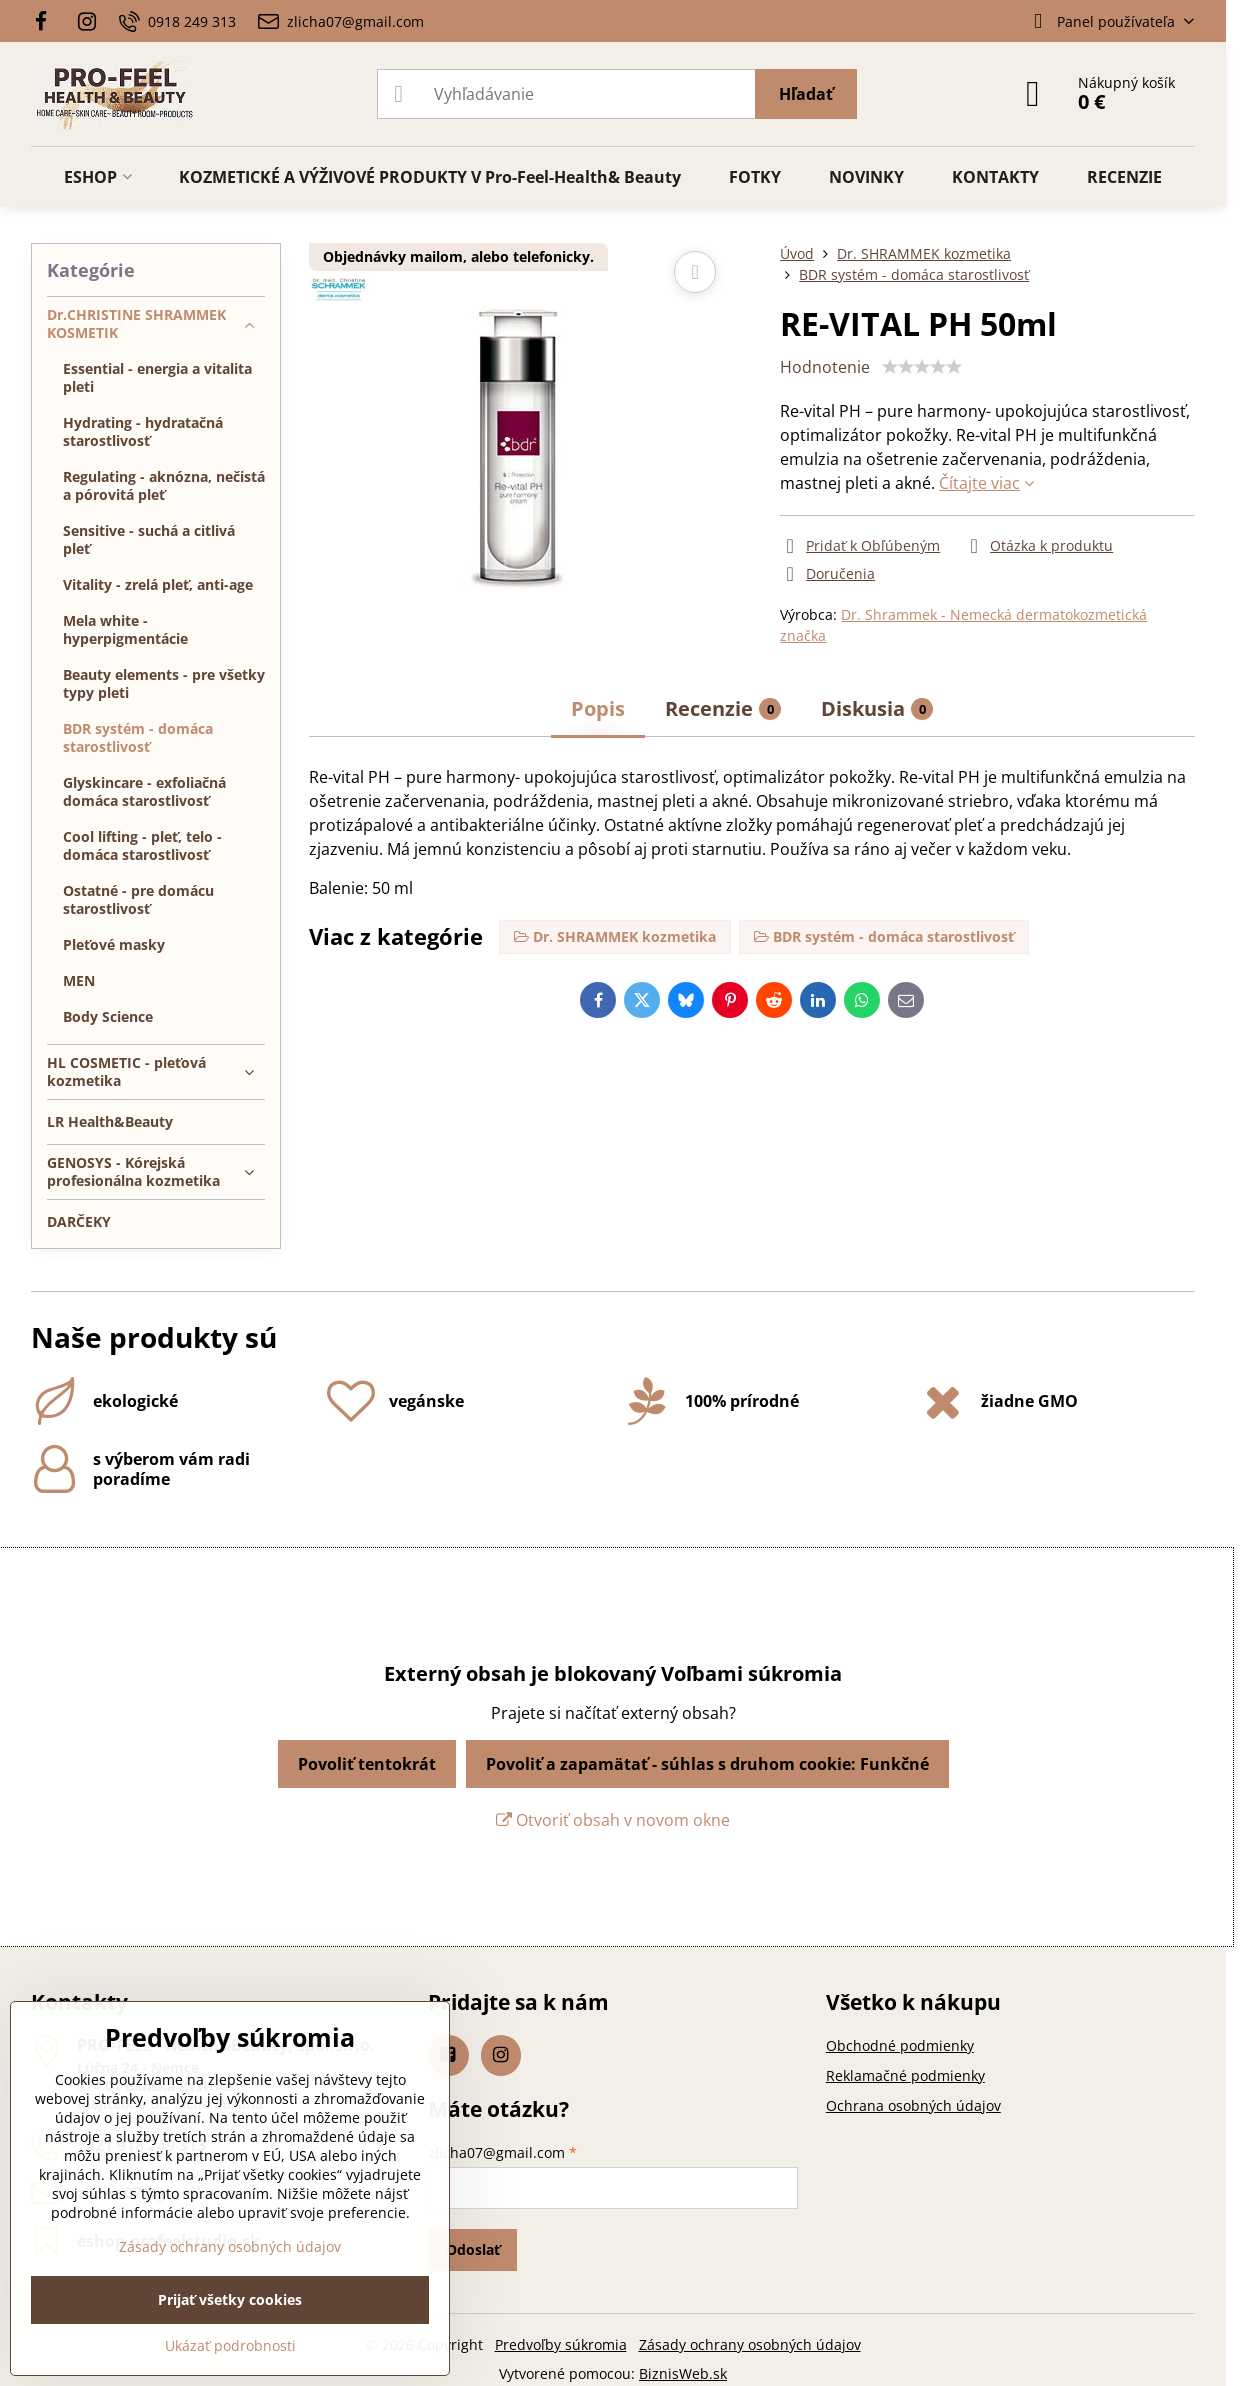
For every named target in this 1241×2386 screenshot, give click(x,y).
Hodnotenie (825, 367)
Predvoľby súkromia (561, 2344)
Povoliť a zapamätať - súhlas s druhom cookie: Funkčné (707, 1764)
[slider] (922, 367)
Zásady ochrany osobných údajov (750, 2344)
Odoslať (473, 2249)
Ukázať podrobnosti (230, 2345)
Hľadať (806, 94)
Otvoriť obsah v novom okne (613, 1820)
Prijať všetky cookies (230, 2299)
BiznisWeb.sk (683, 2373)
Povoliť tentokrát (367, 1764)
